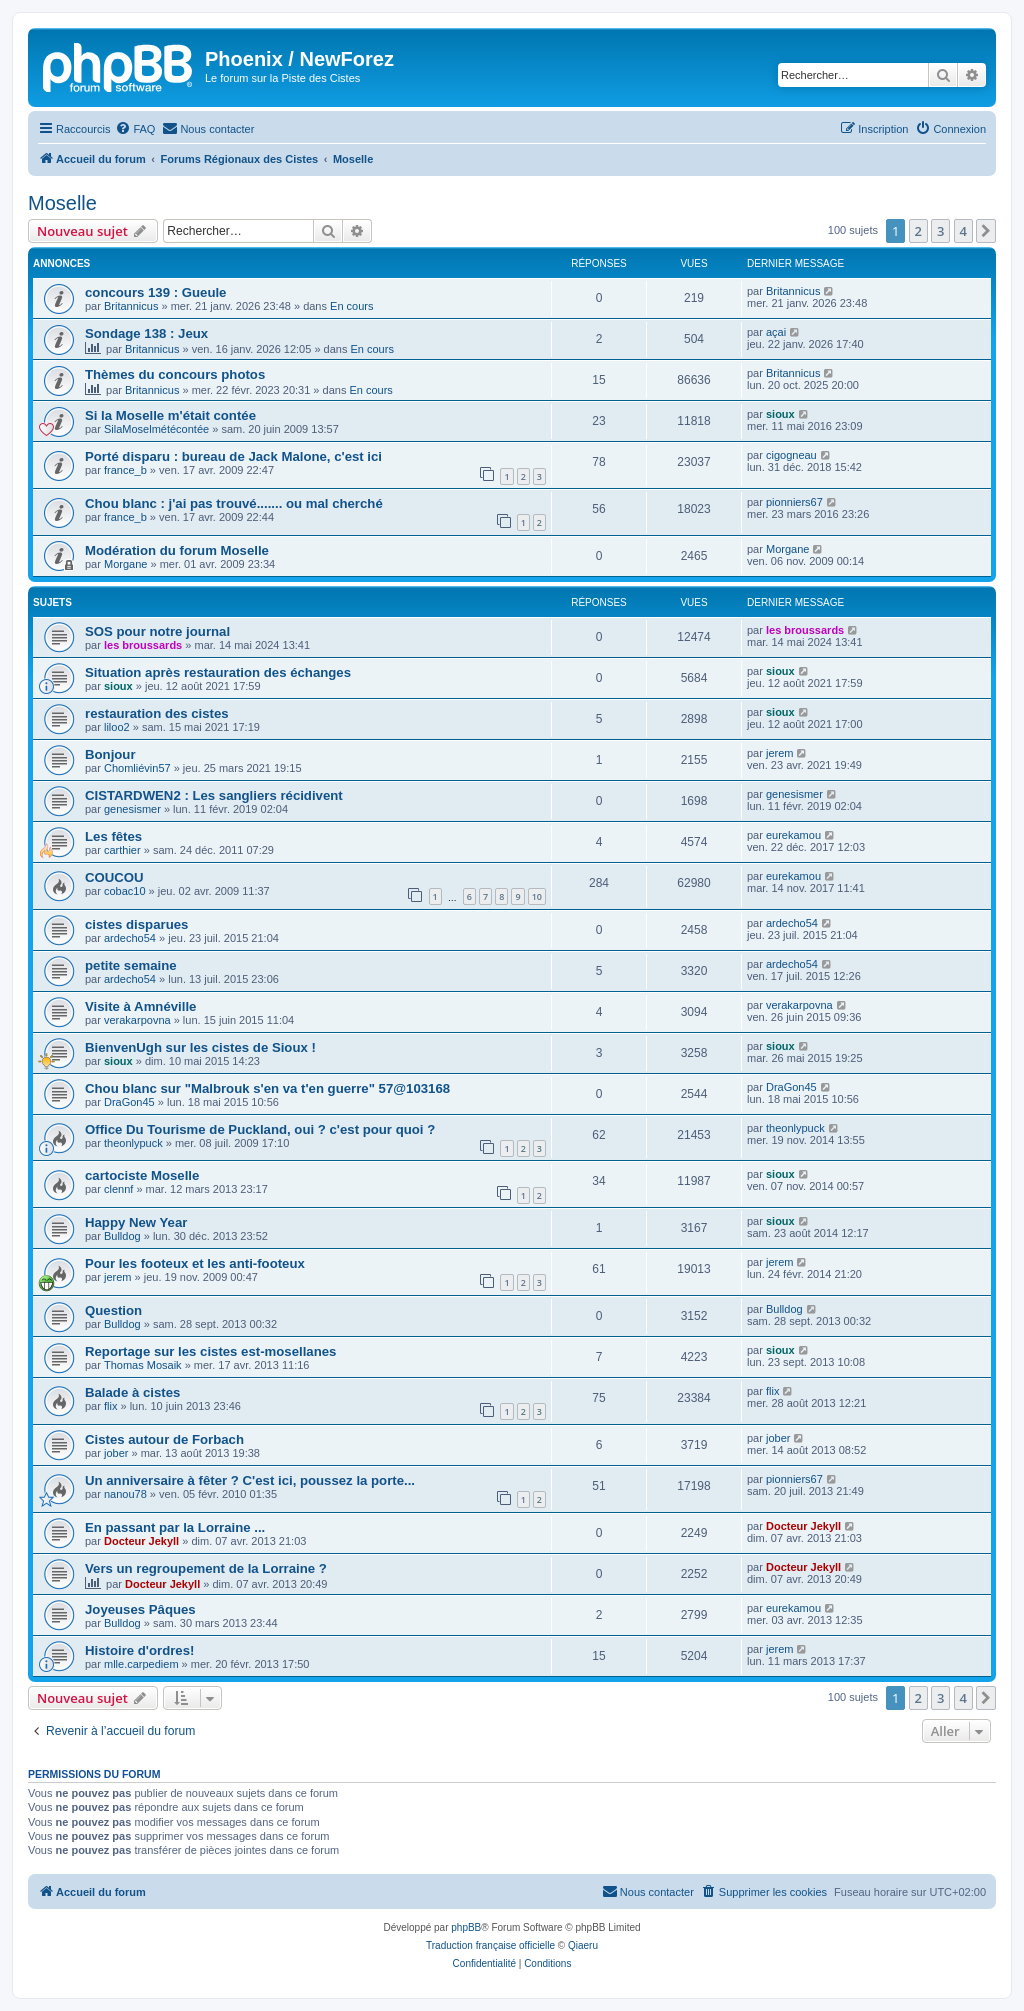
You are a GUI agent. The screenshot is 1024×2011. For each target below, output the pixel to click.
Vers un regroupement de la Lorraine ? (206, 1568)
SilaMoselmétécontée (156, 429)
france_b (125, 470)
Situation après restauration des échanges (218, 672)
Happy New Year (136, 1222)
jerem (780, 753)
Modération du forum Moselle (177, 550)
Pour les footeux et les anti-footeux (195, 1263)
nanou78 (125, 1494)
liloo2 (117, 727)
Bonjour (110, 754)
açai (776, 332)
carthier (122, 850)
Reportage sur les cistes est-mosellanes (210, 1351)
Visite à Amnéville (140, 1006)
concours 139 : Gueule (155, 292)
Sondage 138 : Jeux (146, 333)
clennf (118, 1189)
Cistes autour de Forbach (164, 1439)
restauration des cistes (157, 713)
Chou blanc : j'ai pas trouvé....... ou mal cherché (234, 503)
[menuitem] (135, 129)
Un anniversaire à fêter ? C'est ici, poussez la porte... (250, 1480)
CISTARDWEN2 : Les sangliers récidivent (214, 795)
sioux (780, 414)
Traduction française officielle (490, 1945)
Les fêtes (113, 836)
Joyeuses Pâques (140, 1609)
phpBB (466, 1927)
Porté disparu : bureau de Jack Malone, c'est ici (233, 456)
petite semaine (131, 965)
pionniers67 (794, 502)
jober (116, 1453)
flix (110, 1406)
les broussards (143, 645)
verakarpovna (137, 1020)
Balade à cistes (132, 1392)
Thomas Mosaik (143, 1365)
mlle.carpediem (141, 1664)
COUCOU (114, 877)
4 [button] (963, 231)
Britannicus (131, 306)
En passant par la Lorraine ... (175, 1527)
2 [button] (918, 231)
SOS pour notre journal (157, 631)
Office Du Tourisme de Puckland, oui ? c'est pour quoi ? (260, 1129)
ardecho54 (130, 938)
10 (537, 896)
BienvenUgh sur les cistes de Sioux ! (200, 1047)
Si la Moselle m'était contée (170, 415)
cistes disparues (136, 924)
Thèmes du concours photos (175, 374)
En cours (351, 306)
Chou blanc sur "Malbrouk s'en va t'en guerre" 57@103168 (267, 1088)
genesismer (132, 809)
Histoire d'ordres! (139, 1650)
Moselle (62, 203)
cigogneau (791, 455)
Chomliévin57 (137, 768)
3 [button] (940, 231)
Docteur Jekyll (141, 1541)
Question (113, 1310)
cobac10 (125, 891)
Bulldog (122, 1236)
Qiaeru (583, 1945)
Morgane (125, 564)
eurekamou (793, 835)
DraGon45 (129, 1102)
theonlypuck (133, 1143)
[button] (986, 231)
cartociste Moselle (142, 1175)
